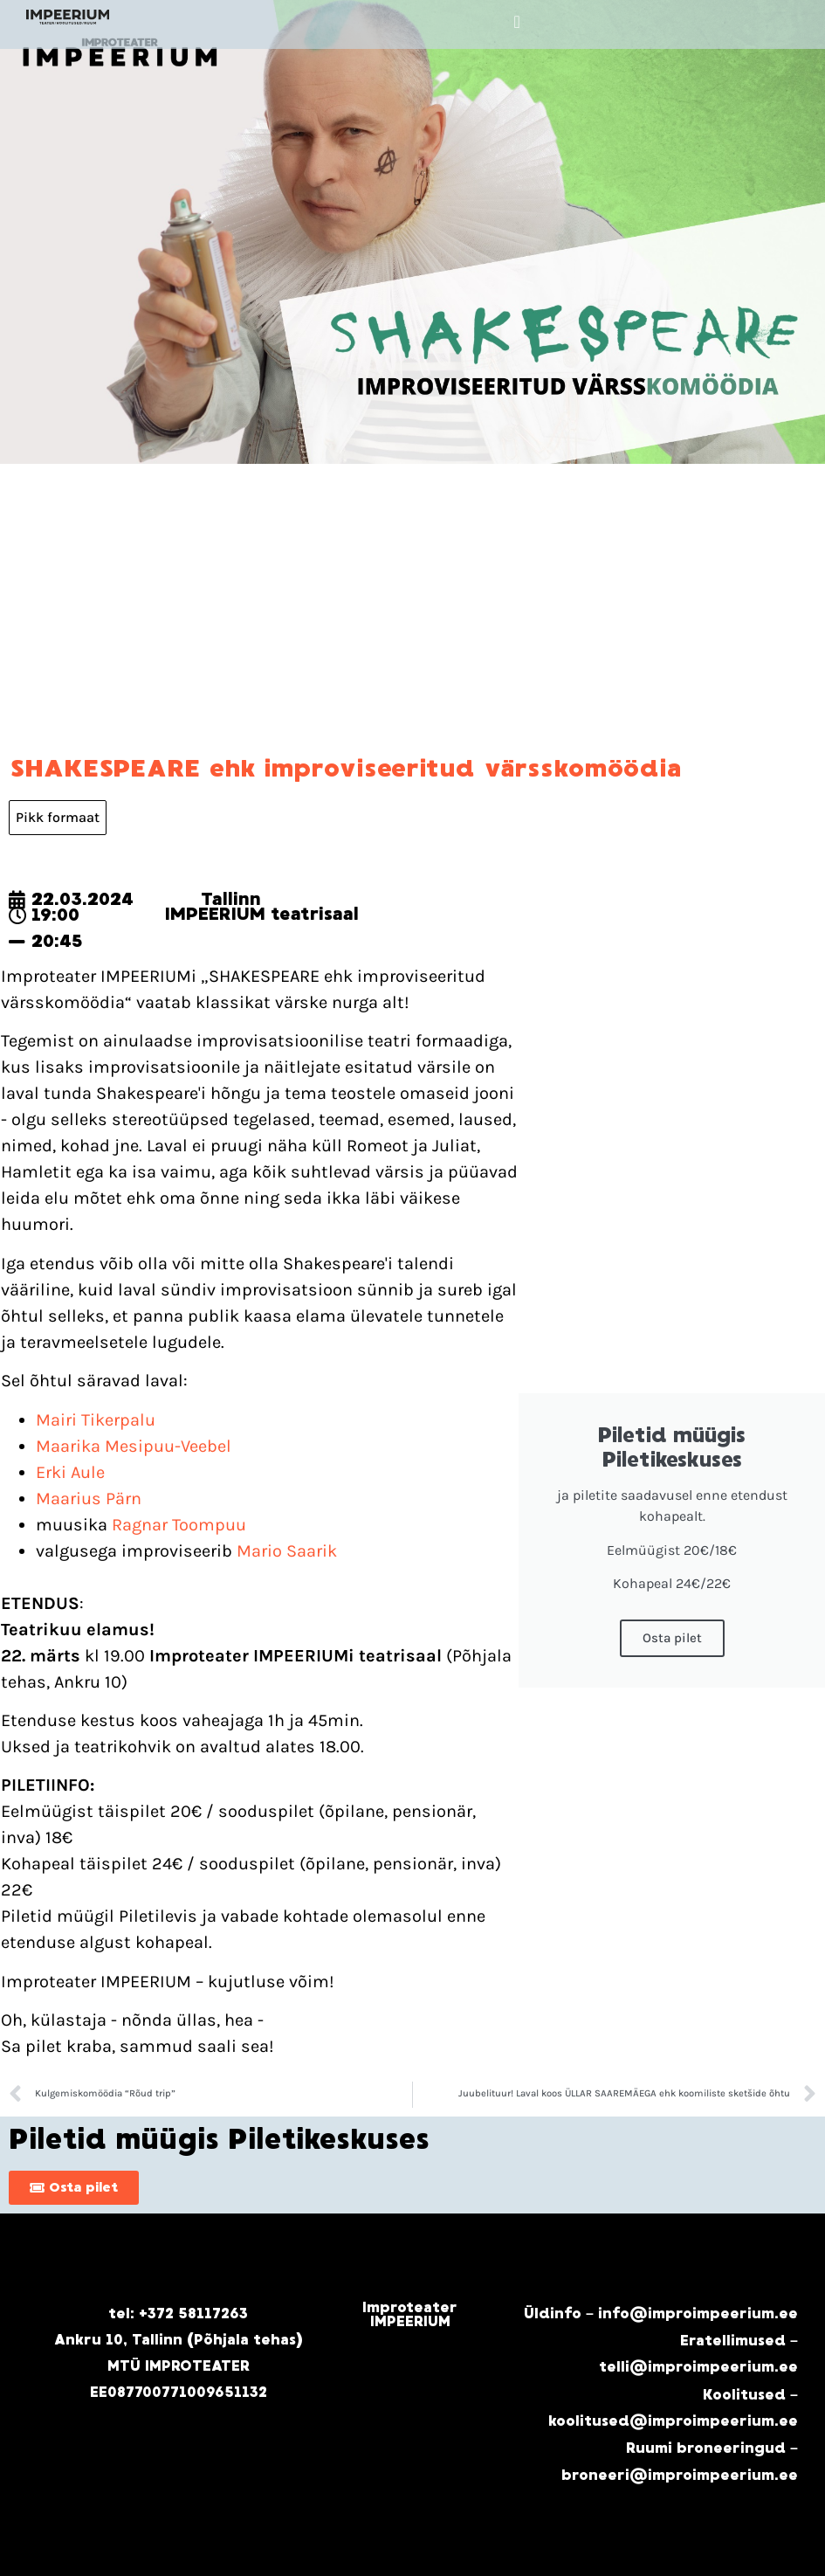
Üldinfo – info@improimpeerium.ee (661, 2313)
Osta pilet (672, 1638)
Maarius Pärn (88, 1498)
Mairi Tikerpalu (95, 1420)
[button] (516, 22)
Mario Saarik (287, 1551)
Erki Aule (70, 1472)
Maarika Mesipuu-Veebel (133, 1446)
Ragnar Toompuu (179, 1525)
